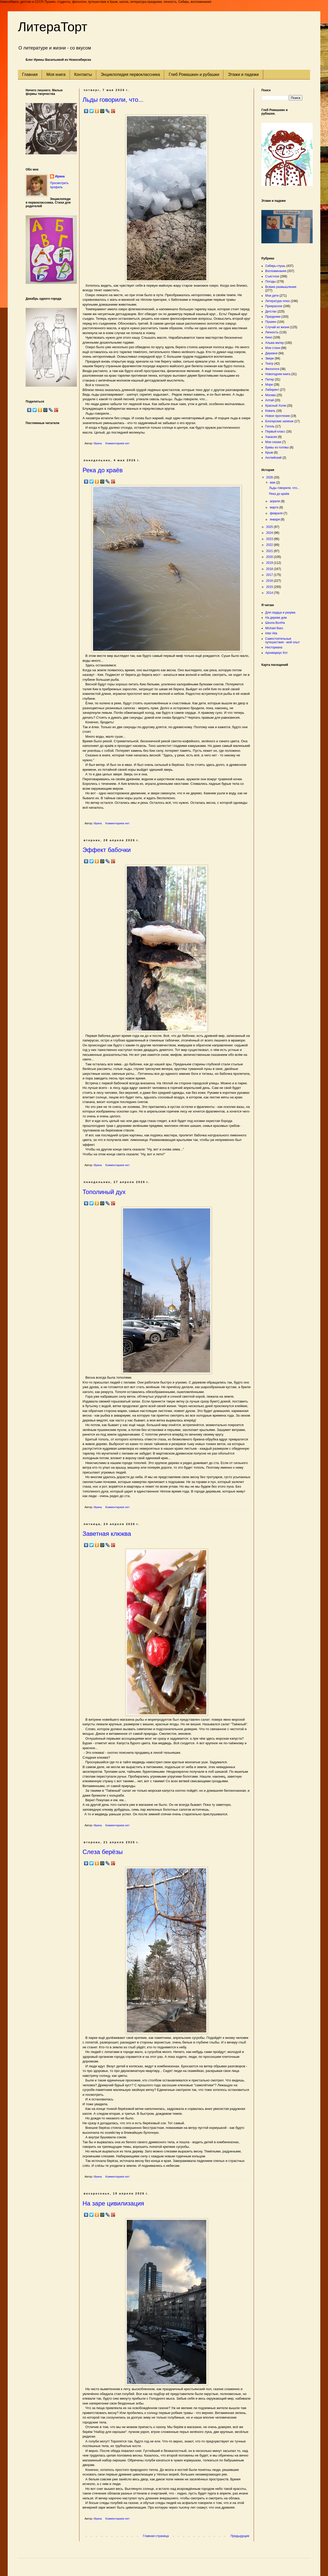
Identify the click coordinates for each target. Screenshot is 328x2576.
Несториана (273, 647)
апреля (275, 501)
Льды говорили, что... (113, 99)
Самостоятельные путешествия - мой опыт (282, 640)
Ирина (60, 176)
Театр (269, 363)
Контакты (83, 74)
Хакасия (271, 437)
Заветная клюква (107, 1533)
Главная (30, 74)
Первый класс (275, 431)
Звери (269, 358)
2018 (270, 569)
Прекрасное (273, 306)
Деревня (271, 353)
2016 (270, 581)
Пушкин (270, 322)
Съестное (272, 276)
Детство (270, 311)
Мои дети (272, 295)
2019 (270, 563)
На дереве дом (276, 617)
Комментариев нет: (118, 443)
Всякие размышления (280, 287)
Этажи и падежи (243, 74)
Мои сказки (273, 442)
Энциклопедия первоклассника (130, 74)
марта (274, 507)
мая (273, 482)
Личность (272, 332)
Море (269, 384)
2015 (270, 587)
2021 (270, 551)
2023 (270, 539)
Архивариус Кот (276, 653)
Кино (268, 337)
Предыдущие (239, 2536)
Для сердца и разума (280, 612)
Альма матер (274, 343)
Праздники (272, 316)
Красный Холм (275, 405)
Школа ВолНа (275, 623)
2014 (270, 593)
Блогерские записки (279, 421)
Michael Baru (274, 628)
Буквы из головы (277, 447)
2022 (270, 545)
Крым (269, 452)
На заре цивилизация (113, 2203)
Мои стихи (272, 348)
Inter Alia (271, 633)
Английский (273, 457)
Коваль (270, 411)
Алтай (269, 400)
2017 (270, 575)
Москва (270, 395)
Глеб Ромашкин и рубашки (194, 74)
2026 (270, 477)
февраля (276, 513)
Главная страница (156, 2536)
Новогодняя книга (277, 374)
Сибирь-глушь (275, 266)
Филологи (272, 369)
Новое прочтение (277, 416)
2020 (270, 557)
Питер (269, 379)
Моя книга (56, 74)
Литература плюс (277, 301)
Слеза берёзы (103, 1851)
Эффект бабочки (107, 849)
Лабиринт (272, 390)
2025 (270, 527)
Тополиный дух (104, 1191)
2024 (270, 533)
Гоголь (269, 426)
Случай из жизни (277, 327)
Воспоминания (275, 271)
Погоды (270, 281)
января (275, 519)
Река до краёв (103, 470)
